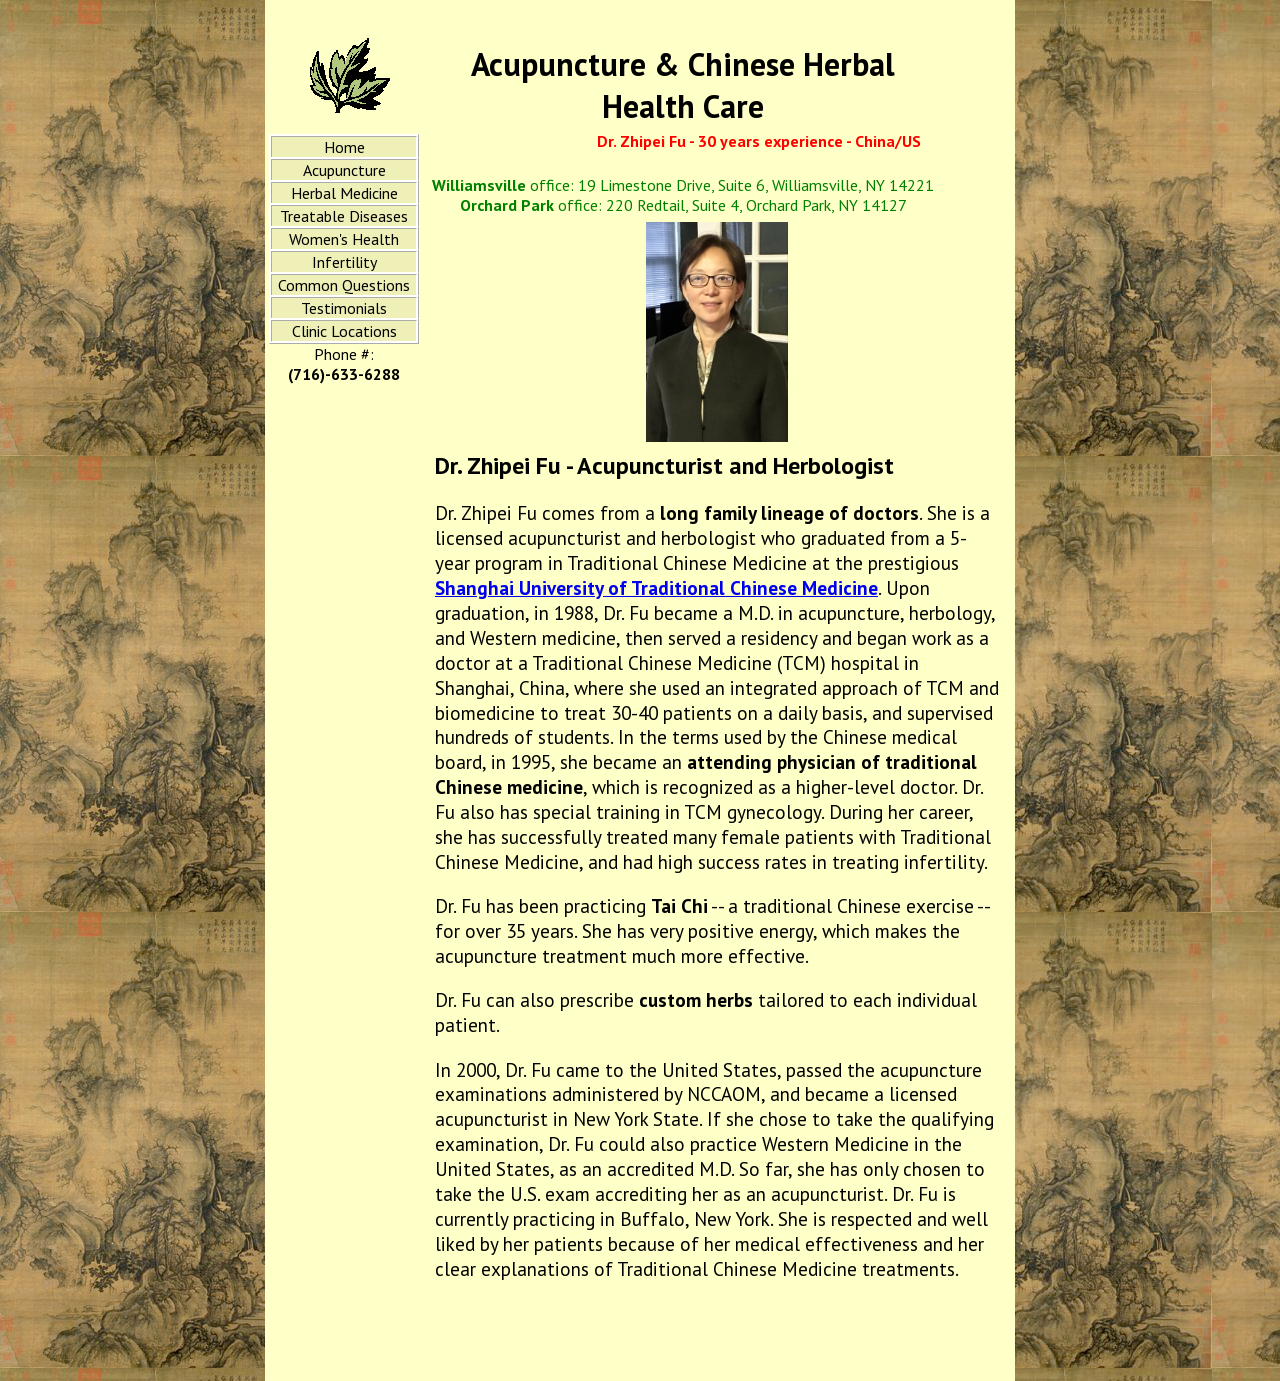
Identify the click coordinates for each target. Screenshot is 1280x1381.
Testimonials (344, 308)
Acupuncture (344, 170)
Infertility (344, 262)
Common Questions (344, 285)
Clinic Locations (344, 331)
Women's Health (344, 239)
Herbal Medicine (344, 193)
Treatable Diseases (344, 216)
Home (344, 147)
